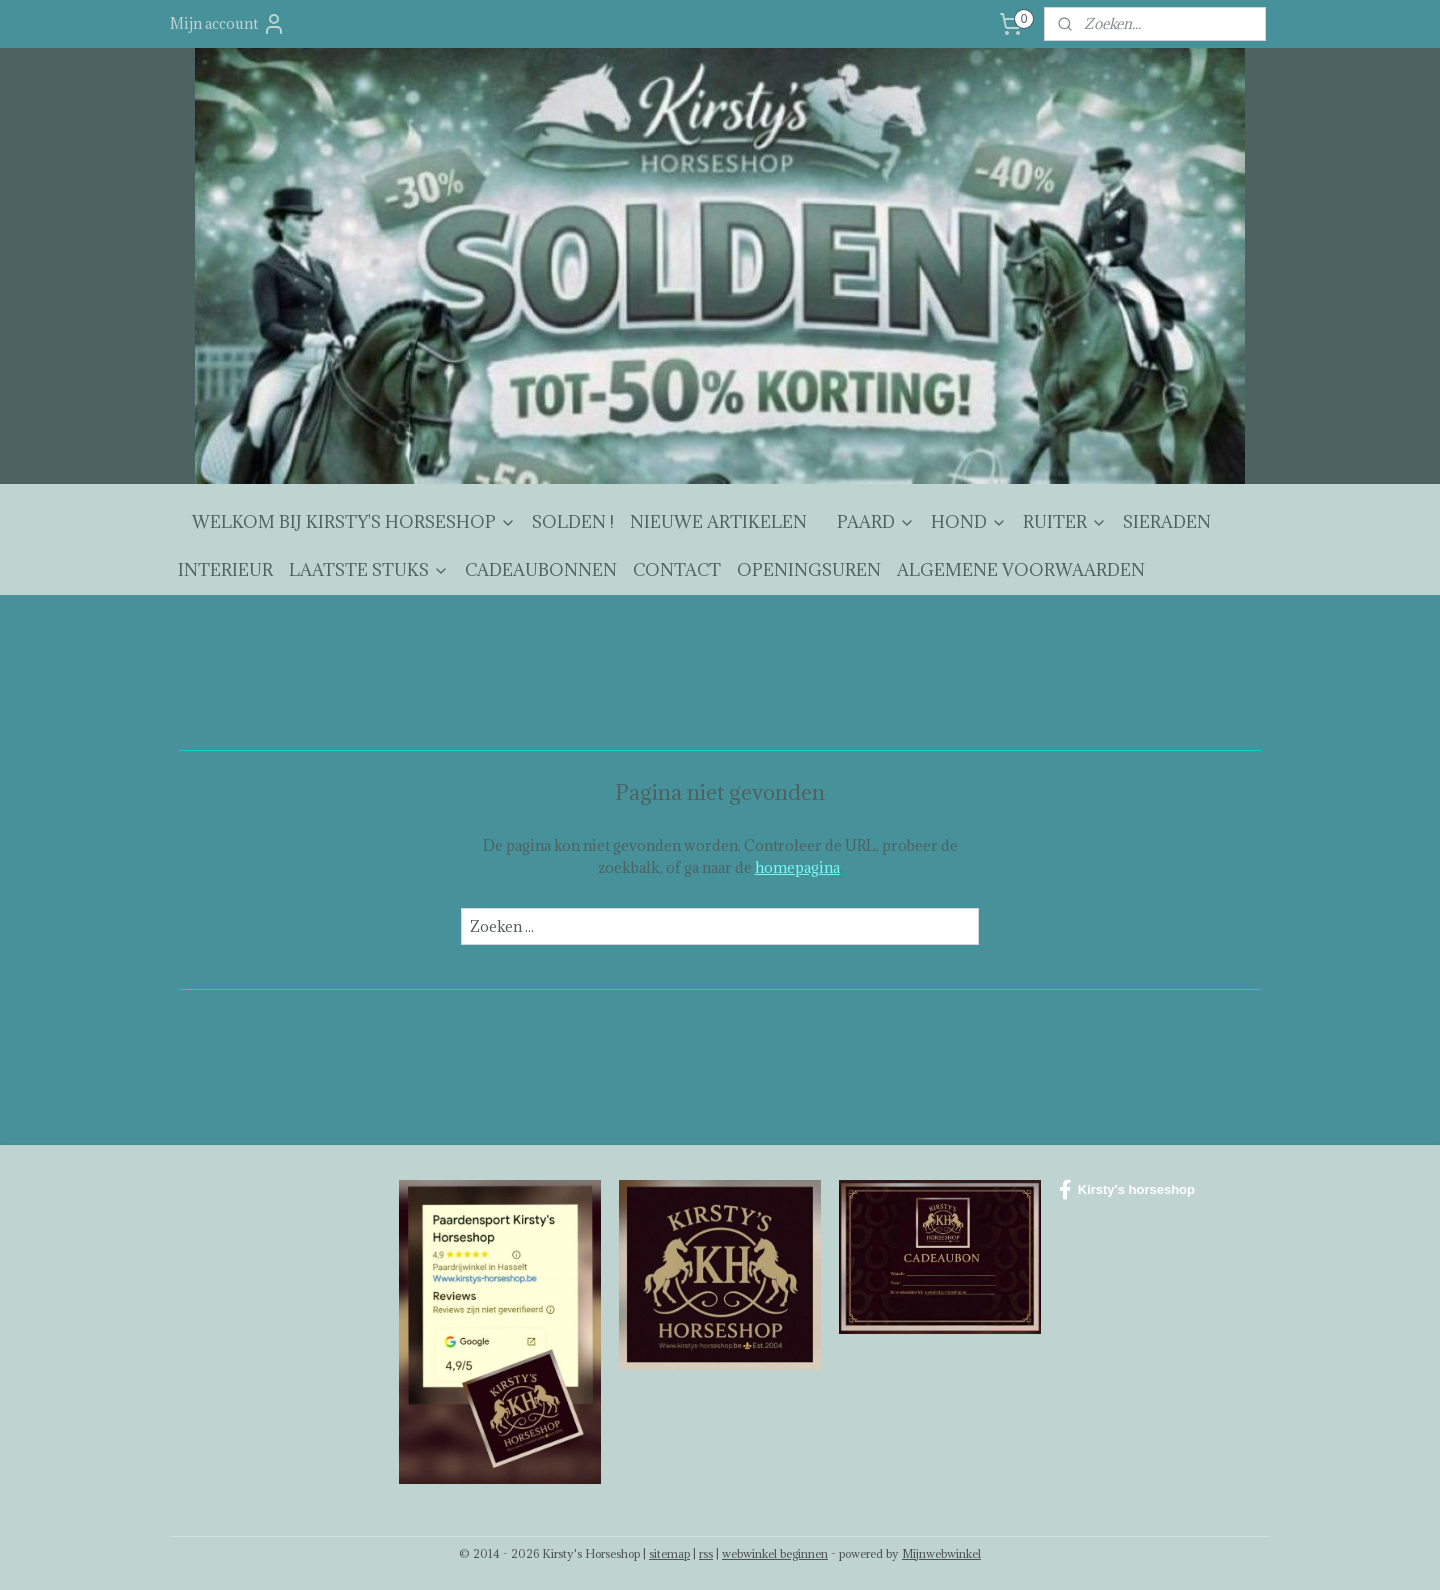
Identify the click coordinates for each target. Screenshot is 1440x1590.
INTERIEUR (225, 570)
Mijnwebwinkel (941, 1553)
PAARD (876, 522)
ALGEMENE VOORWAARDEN (1021, 570)
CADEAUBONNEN (541, 570)
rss (706, 1553)
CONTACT (677, 570)
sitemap (669, 1553)
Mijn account (228, 24)
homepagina (797, 867)
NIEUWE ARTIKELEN (718, 522)
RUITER (1065, 522)
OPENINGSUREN (809, 570)
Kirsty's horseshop (1127, 1190)
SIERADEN (1167, 522)
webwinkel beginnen (775, 1553)
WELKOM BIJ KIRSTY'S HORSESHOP (354, 522)
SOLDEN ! (573, 522)
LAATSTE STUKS (369, 570)
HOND (969, 522)
